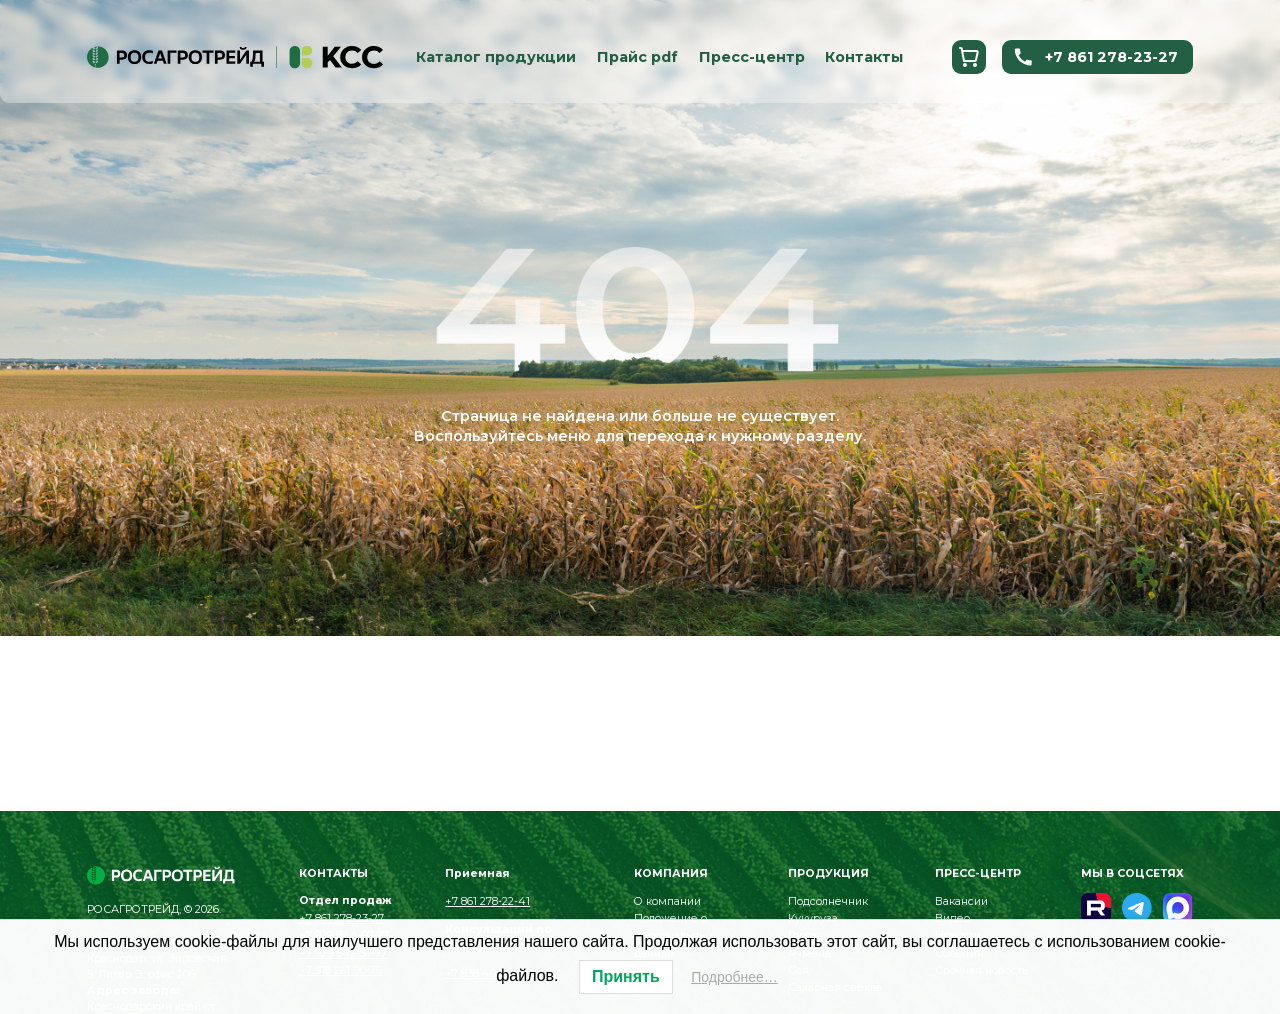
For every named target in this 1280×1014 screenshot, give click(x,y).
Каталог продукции (496, 58)
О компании (667, 901)
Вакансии (961, 901)
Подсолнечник (828, 901)
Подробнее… (734, 977)
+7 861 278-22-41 (487, 901)
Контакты (864, 58)
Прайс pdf (637, 58)
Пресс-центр (752, 58)
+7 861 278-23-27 (1095, 58)
